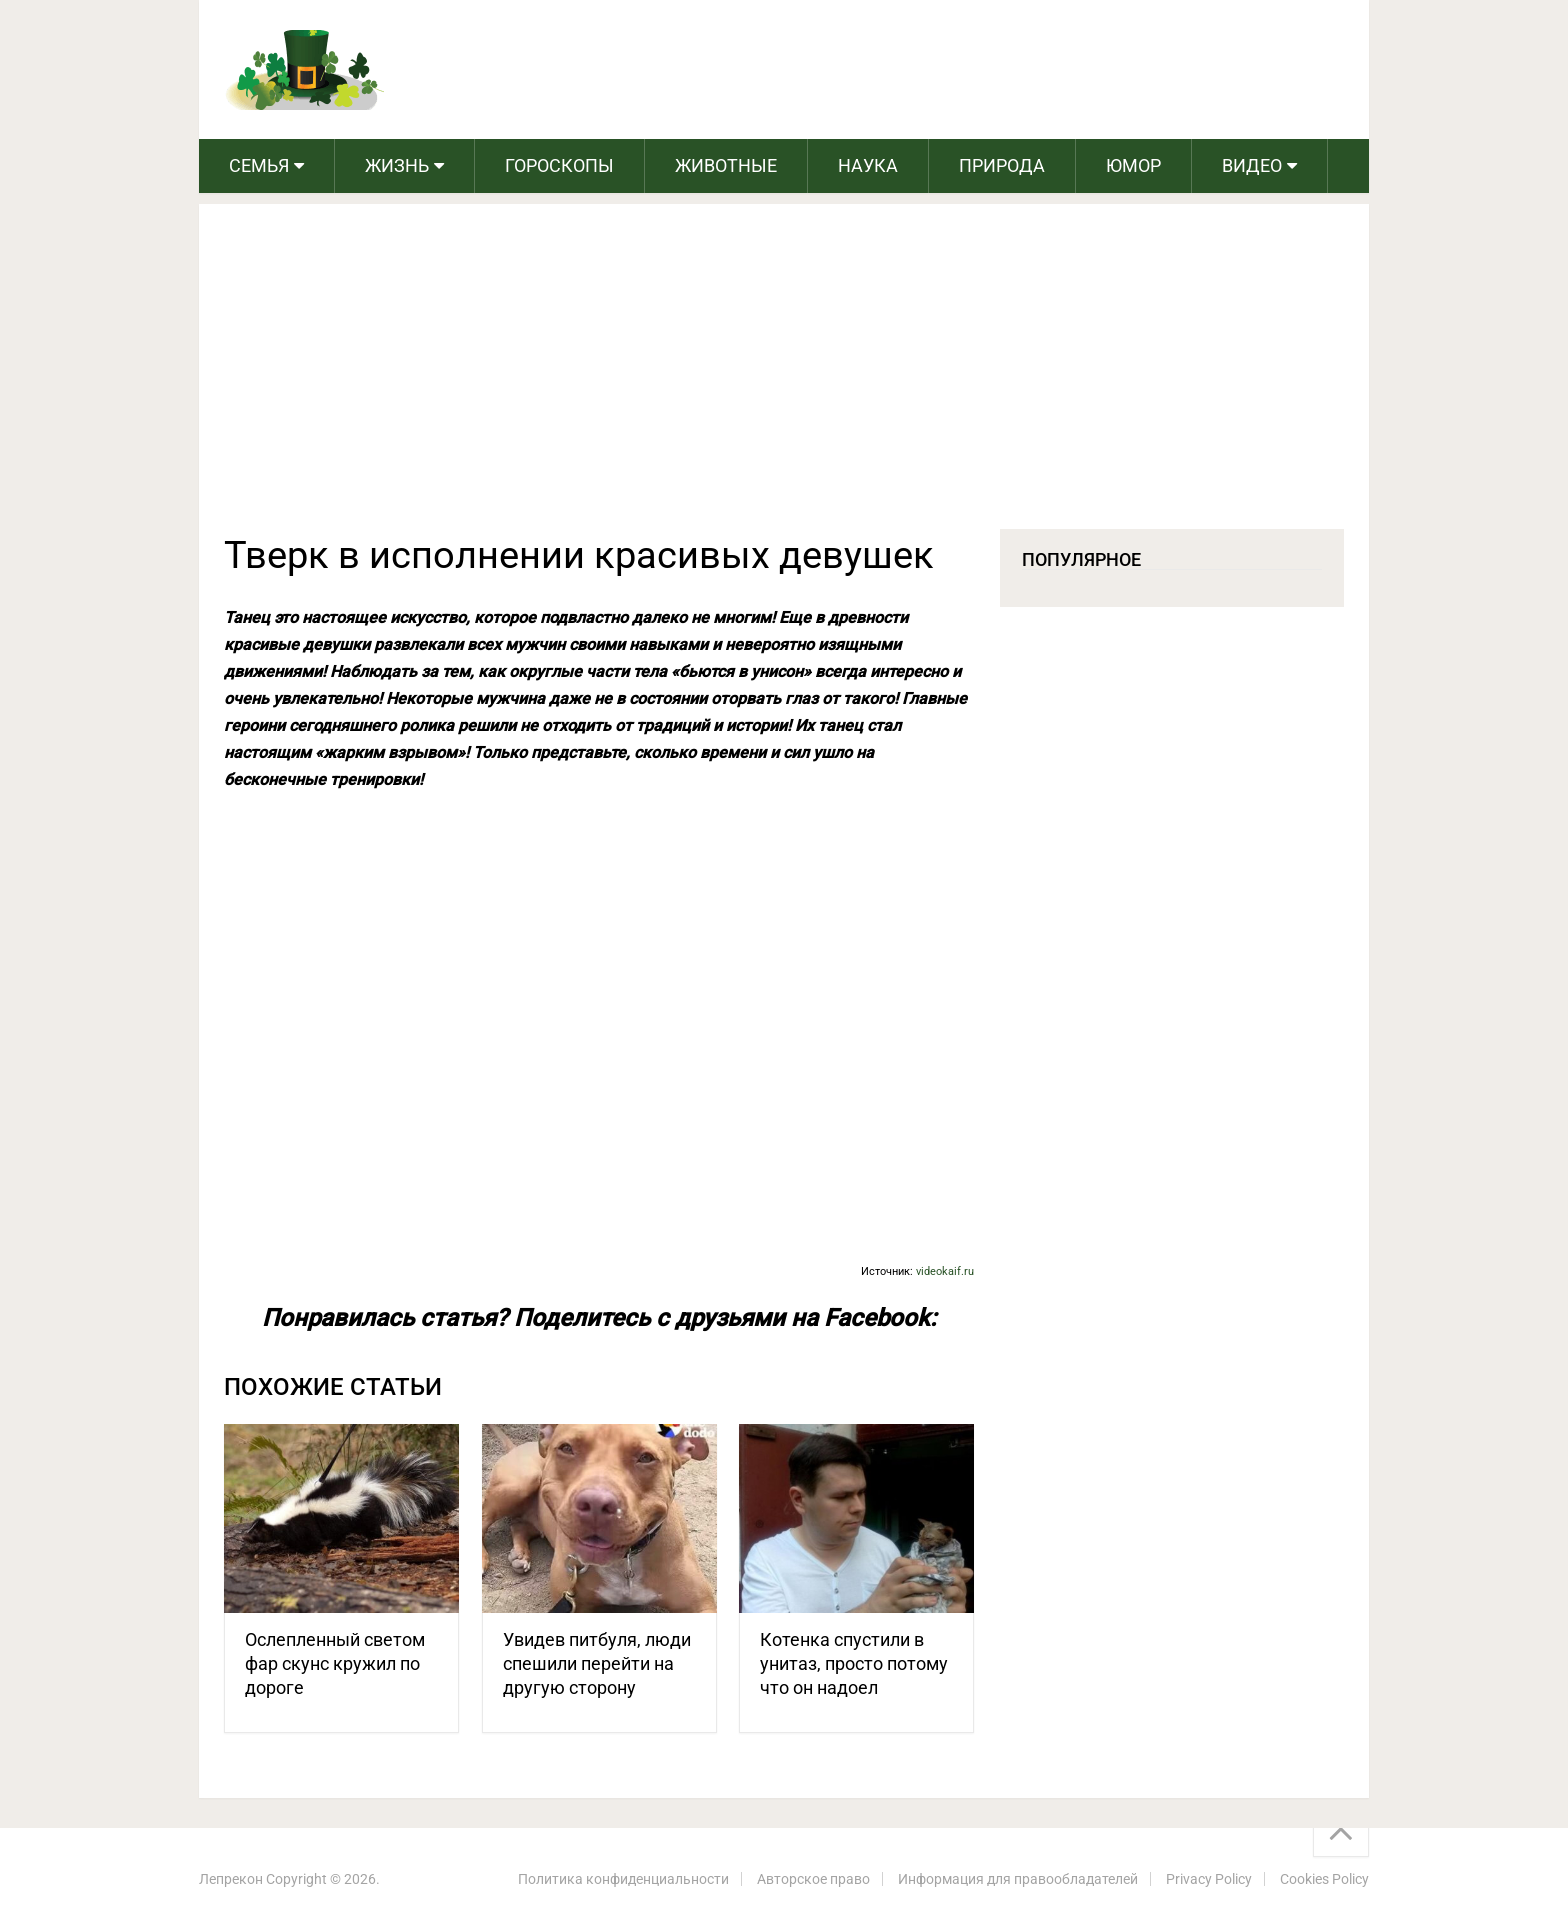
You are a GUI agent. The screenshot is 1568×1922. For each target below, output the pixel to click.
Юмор (1133, 165)
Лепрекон (231, 1879)
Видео (1252, 165)
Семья (259, 165)
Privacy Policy (1209, 1879)
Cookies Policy (1324, 1879)
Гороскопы (559, 165)
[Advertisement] (784, 379)
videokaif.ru (945, 1271)
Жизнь (397, 165)
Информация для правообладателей (1018, 1879)
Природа (1002, 165)
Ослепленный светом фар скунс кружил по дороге (335, 1663)
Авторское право (813, 1879)
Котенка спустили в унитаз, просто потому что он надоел (854, 1663)
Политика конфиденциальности (623, 1879)
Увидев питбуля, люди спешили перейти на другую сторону (597, 1663)
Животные (726, 165)
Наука (868, 165)
